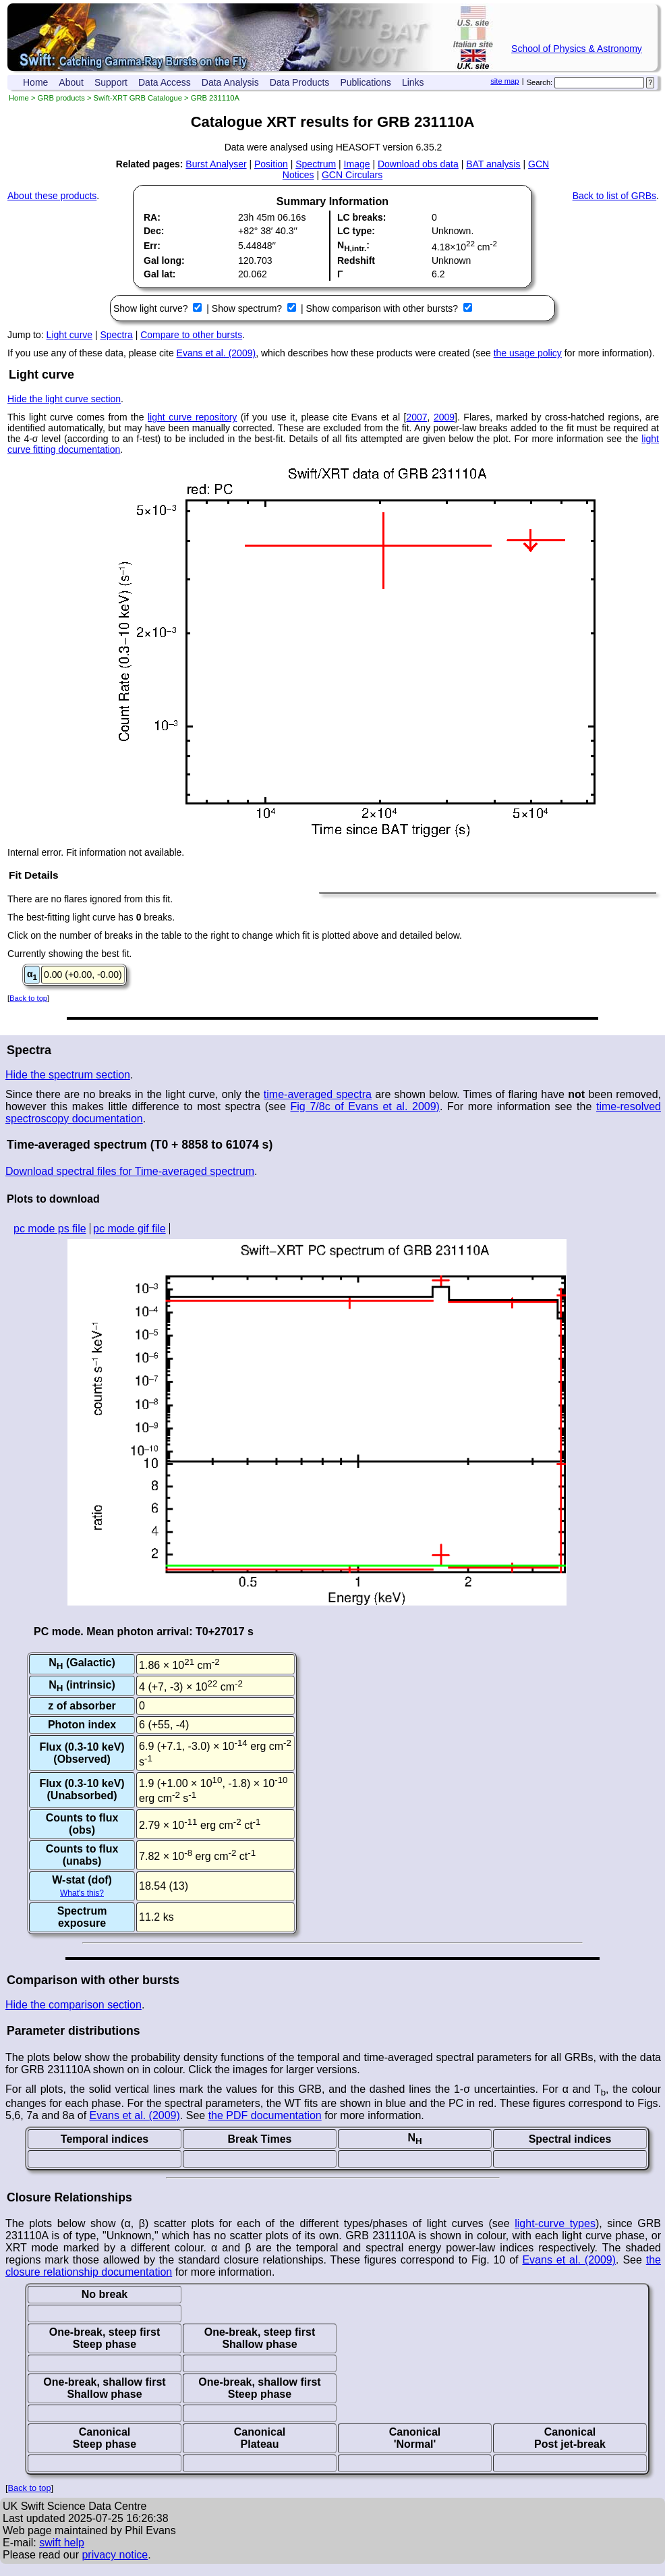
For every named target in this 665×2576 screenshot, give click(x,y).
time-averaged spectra (318, 1094)
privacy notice (115, 2554)
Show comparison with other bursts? (383, 308)
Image (357, 164)
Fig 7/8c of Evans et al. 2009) (365, 1106)
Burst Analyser (215, 164)
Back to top (28, 998)
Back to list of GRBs (614, 195)
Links (413, 82)
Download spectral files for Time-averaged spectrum (129, 1171)
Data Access (164, 82)
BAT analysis (493, 164)
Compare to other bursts (191, 334)
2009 (444, 417)
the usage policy (528, 353)
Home (35, 82)
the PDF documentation (265, 2115)
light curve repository (192, 417)
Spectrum (315, 164)
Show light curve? (151, 308)
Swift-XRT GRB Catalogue (138, 98)
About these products (51, 195)
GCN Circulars (352, 174)
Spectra (116, 334)
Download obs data (418, 164)
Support (110, 82)
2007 (416, 417)
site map (504, 81)
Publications (365, 82)
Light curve (69, 334)
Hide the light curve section (64, 398)
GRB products (61, 98)
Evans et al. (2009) (216, 353)
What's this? (82, 1893)
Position (271, 164)
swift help (61, 2542)
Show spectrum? (248, 308)
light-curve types (555, 2223)
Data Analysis (230, 82)
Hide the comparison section (73, 2004)
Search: (540, 82)
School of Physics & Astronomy (576, 48)
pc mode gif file (129, 1228)
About (71, 82)
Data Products (300, 82)
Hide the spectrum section (67, 1074)
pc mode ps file (49, 1228)
